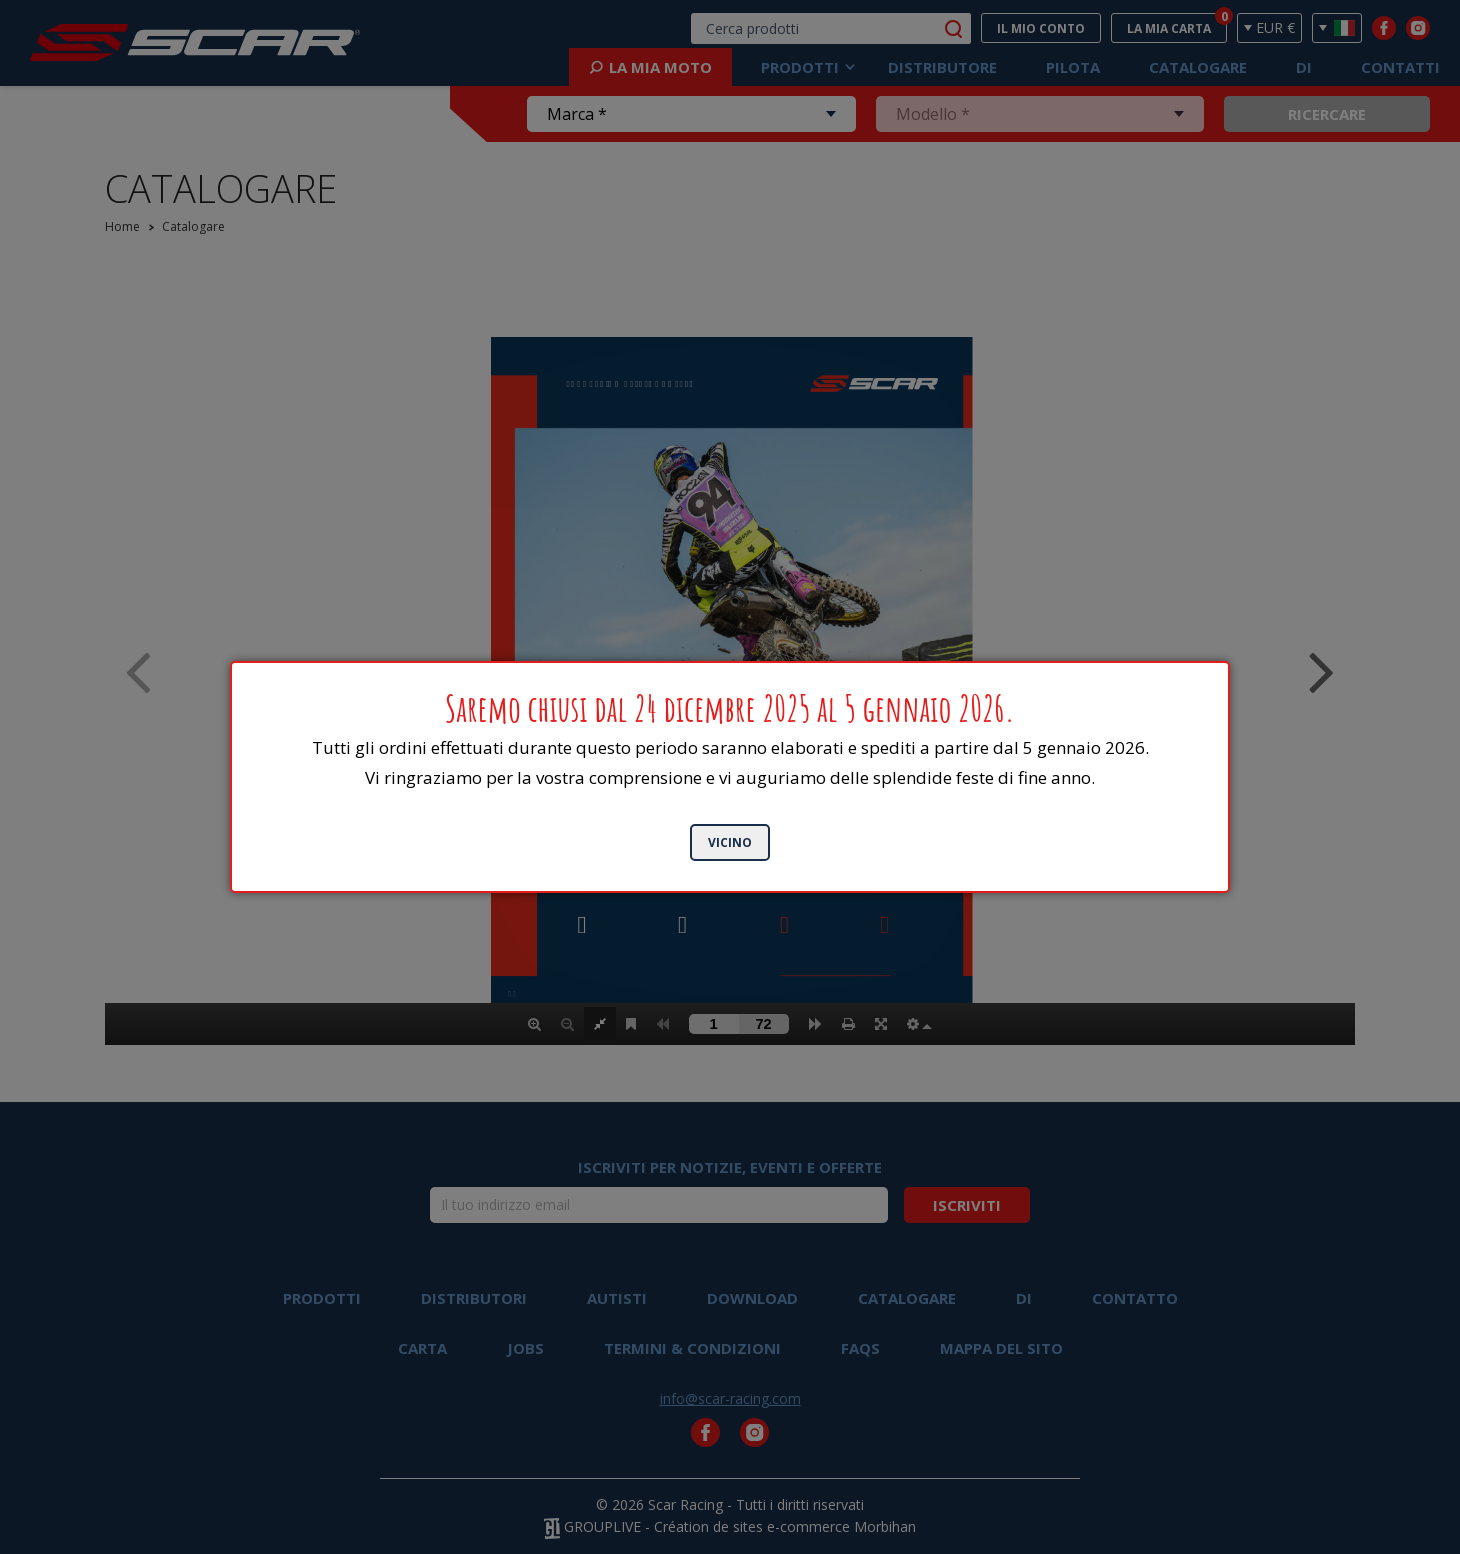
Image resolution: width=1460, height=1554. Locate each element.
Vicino (730, 842)
